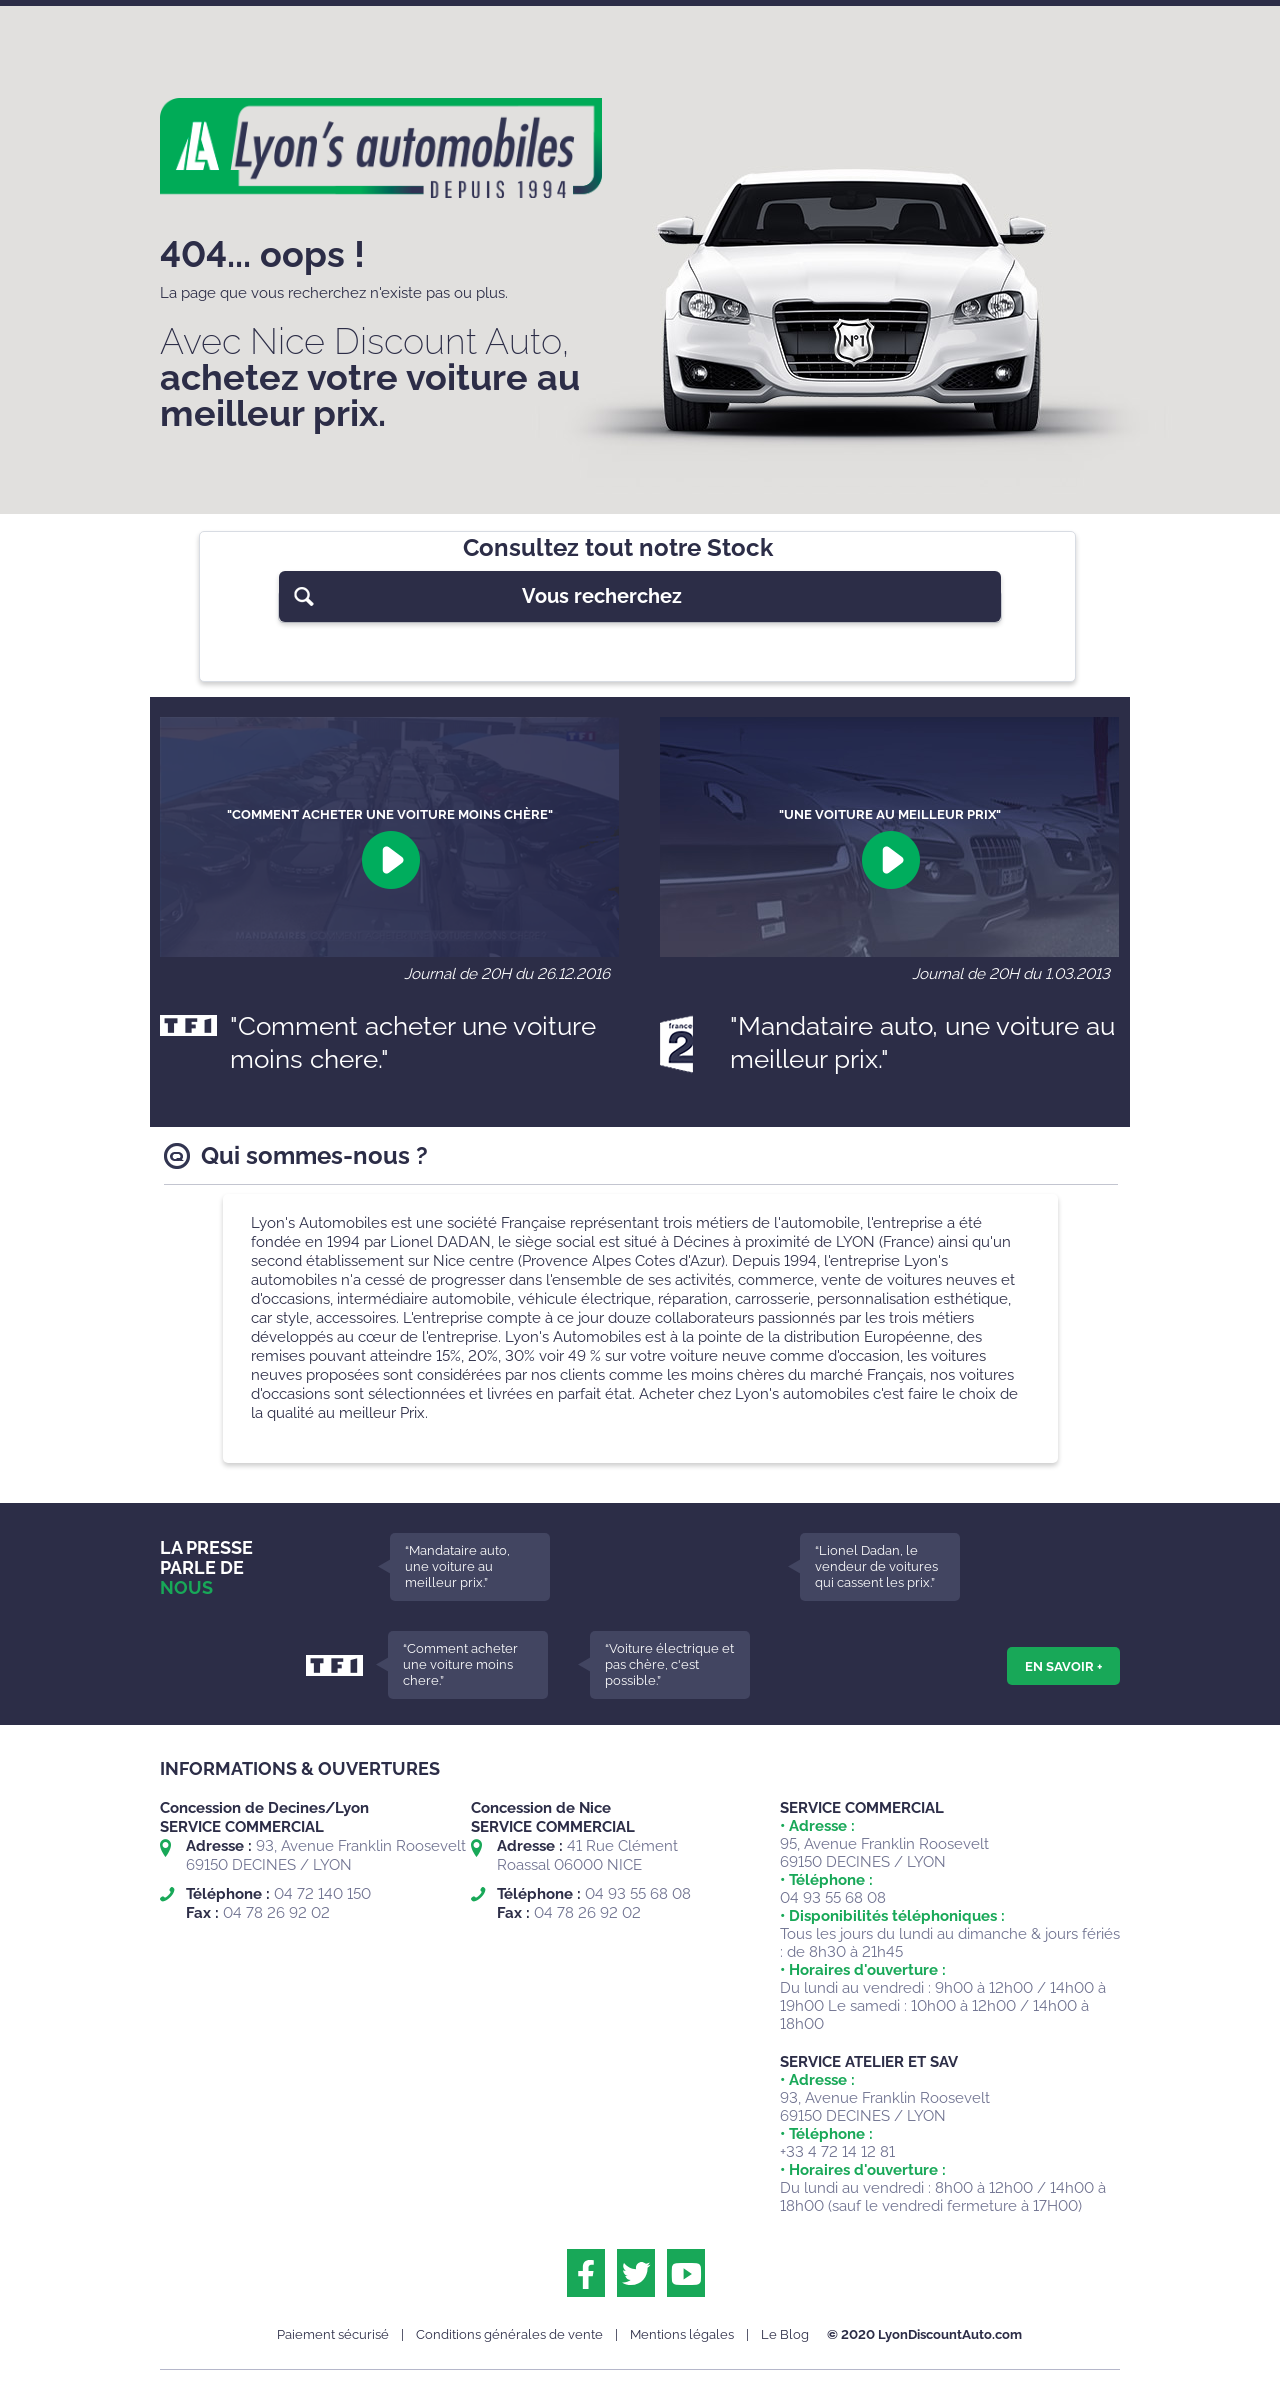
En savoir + (1063, 1666)
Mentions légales (682, 2334)
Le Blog (785, 2334)
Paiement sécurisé (333, 2334)
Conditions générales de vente (509, 2334)
